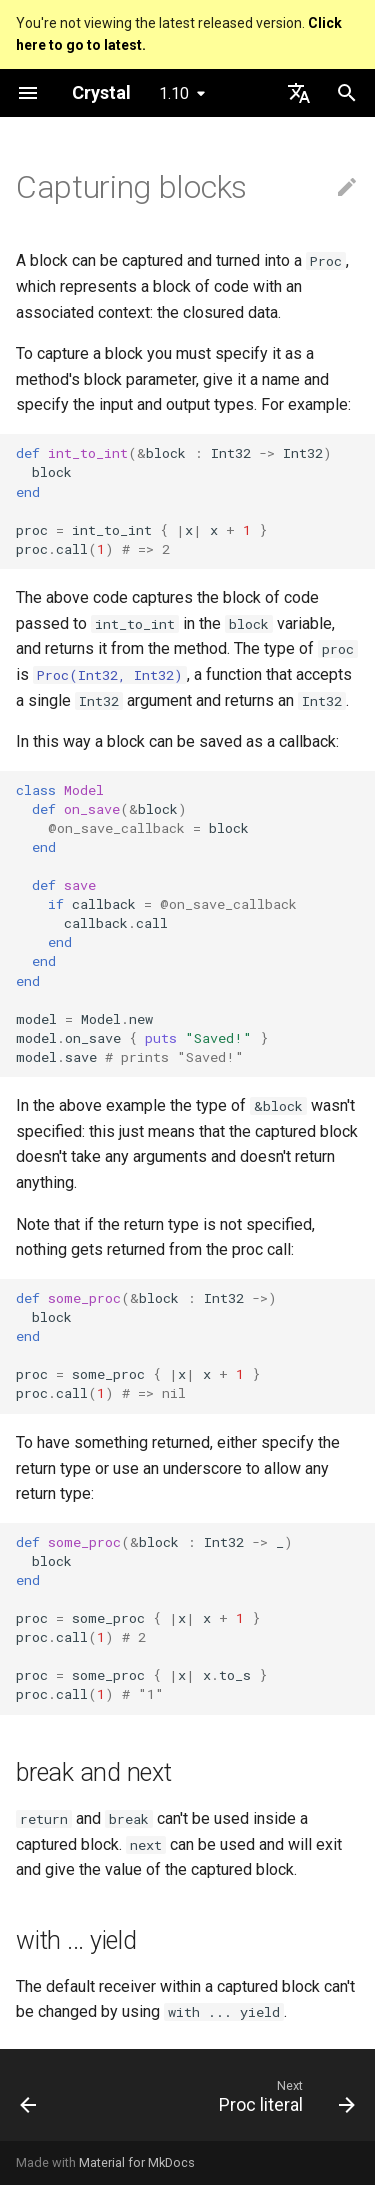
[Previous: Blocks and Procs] (28, 2101)
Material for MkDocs (137, 2162)
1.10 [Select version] (174, 93)
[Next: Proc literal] (284, 2101)
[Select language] (299, 93)
